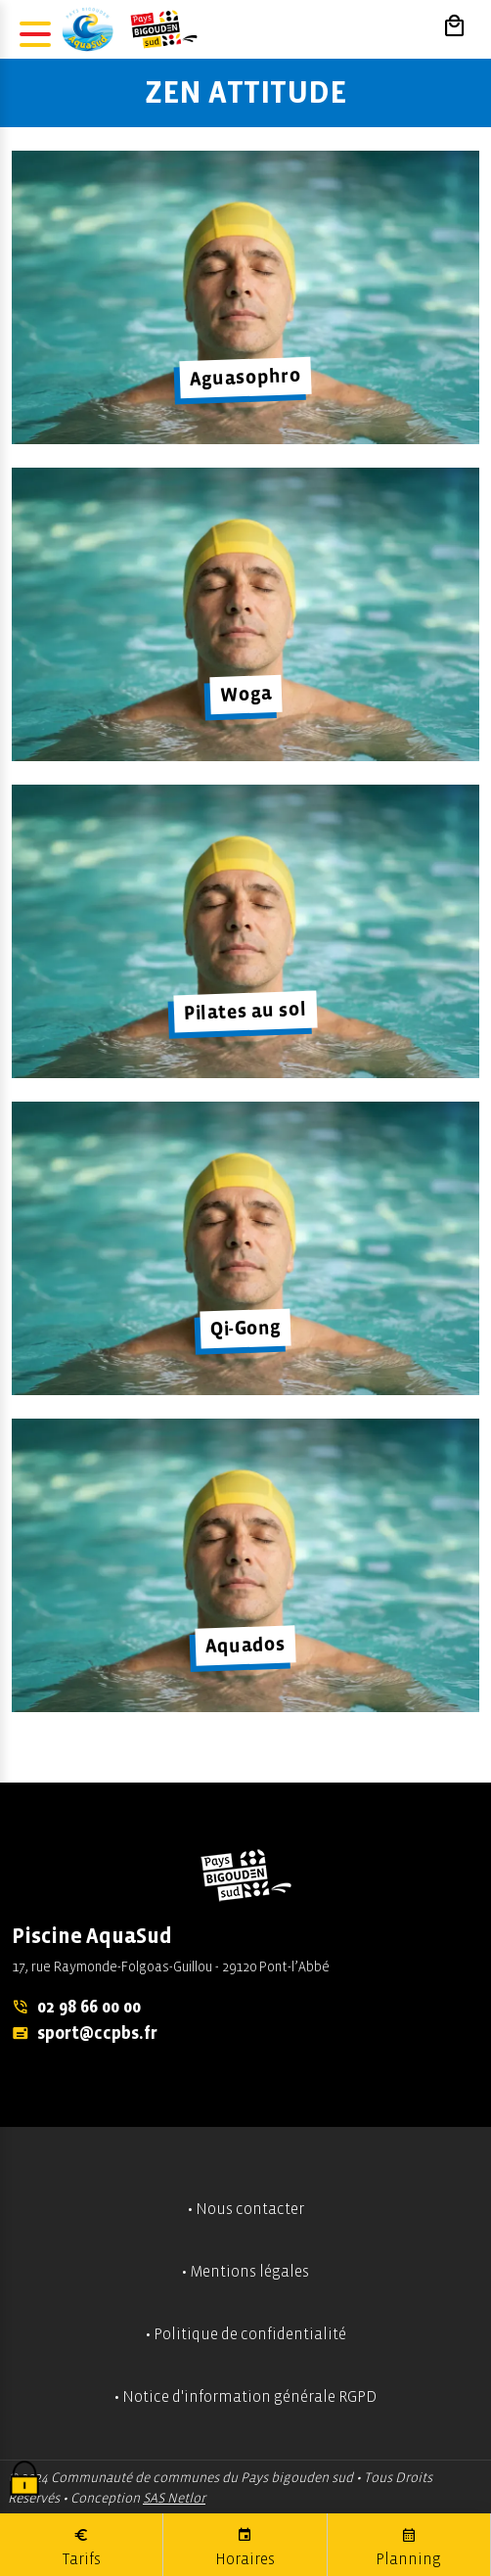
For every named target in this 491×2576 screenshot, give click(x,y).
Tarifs (82, 2545)
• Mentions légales (245, 2272)
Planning (408, 2545)
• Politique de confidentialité (246, 2334)
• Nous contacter (246, 2209)
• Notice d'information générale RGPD (245, 2397)
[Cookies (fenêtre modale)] (24, 2480)
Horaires (245, 2545)
